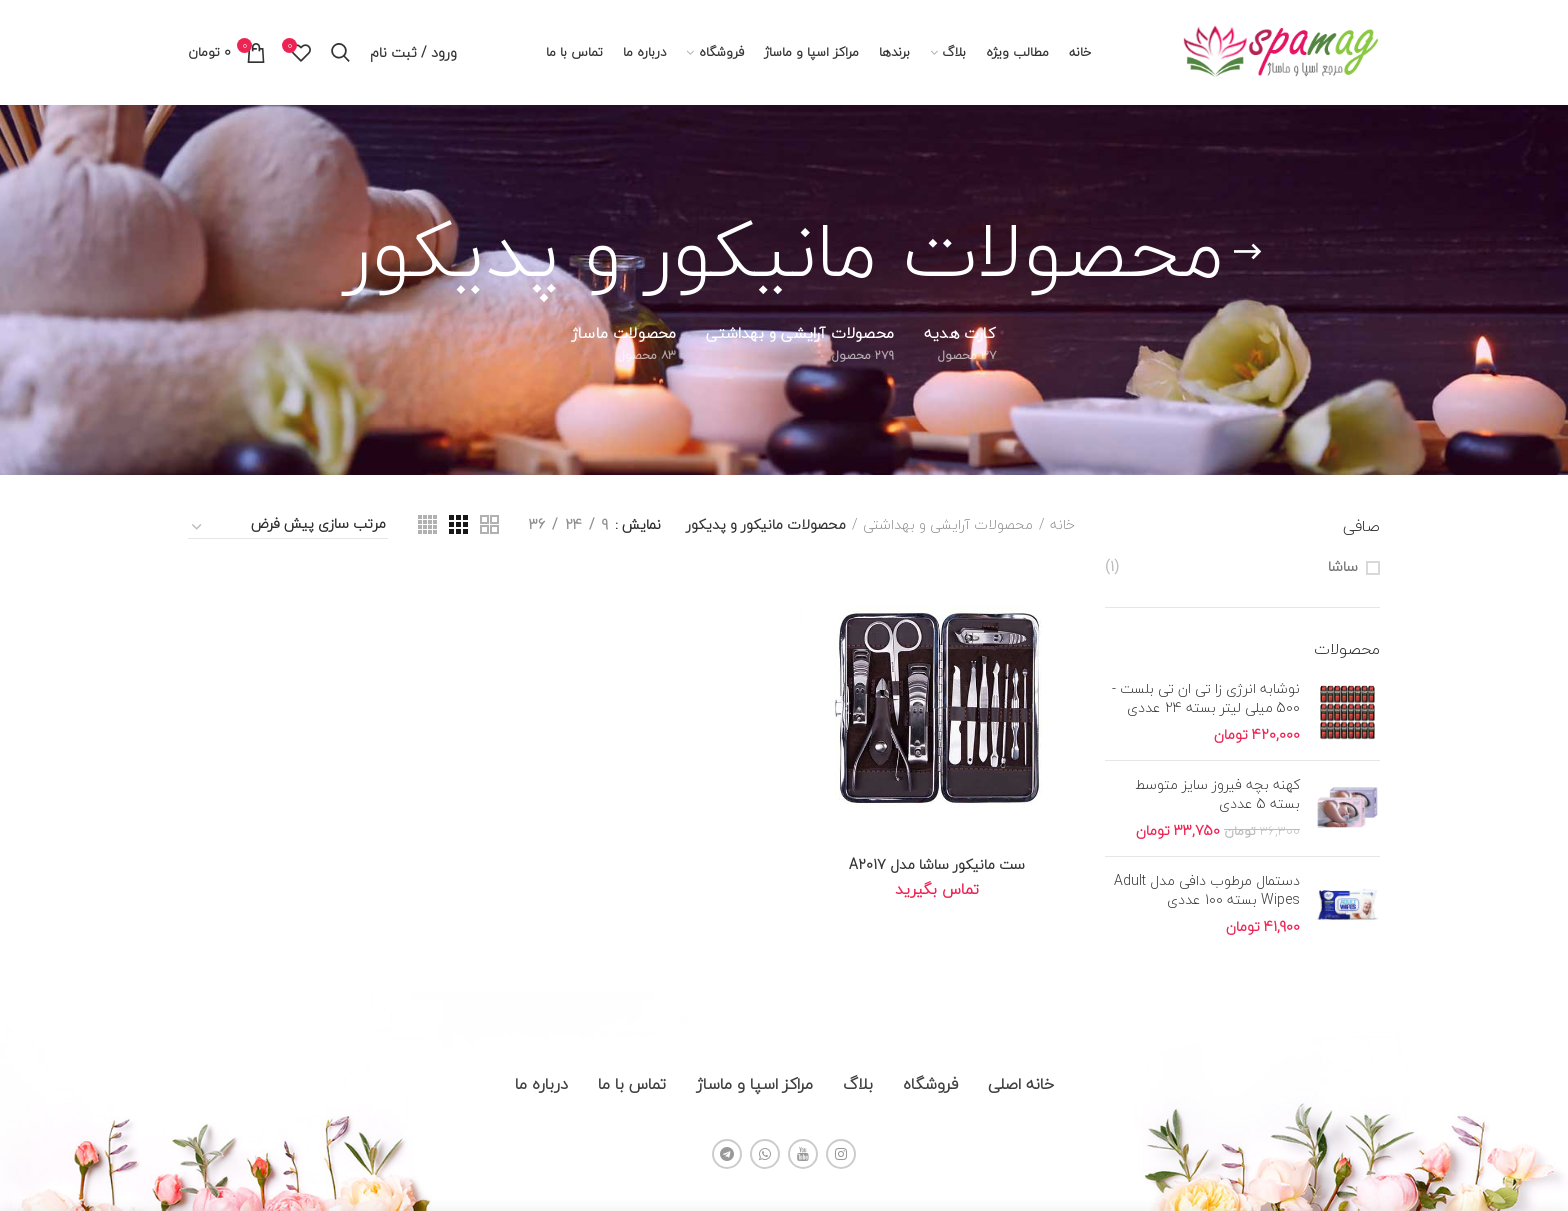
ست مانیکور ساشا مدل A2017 (937, 865)
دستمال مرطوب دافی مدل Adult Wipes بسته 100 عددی (1207, 890)
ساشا (1343, 567)
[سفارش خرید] (288, 527)
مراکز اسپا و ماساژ (754, 1084)
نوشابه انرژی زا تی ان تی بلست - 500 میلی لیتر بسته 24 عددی (1206, 698)
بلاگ (858, 1084)
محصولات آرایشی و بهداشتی (948, 525)
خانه (1062, 525)
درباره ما (541, 1084)
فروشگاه (930, 1084)
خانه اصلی (1021, 1084)
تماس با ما (632, 1084)
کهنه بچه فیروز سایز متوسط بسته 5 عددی (1217, 794)
